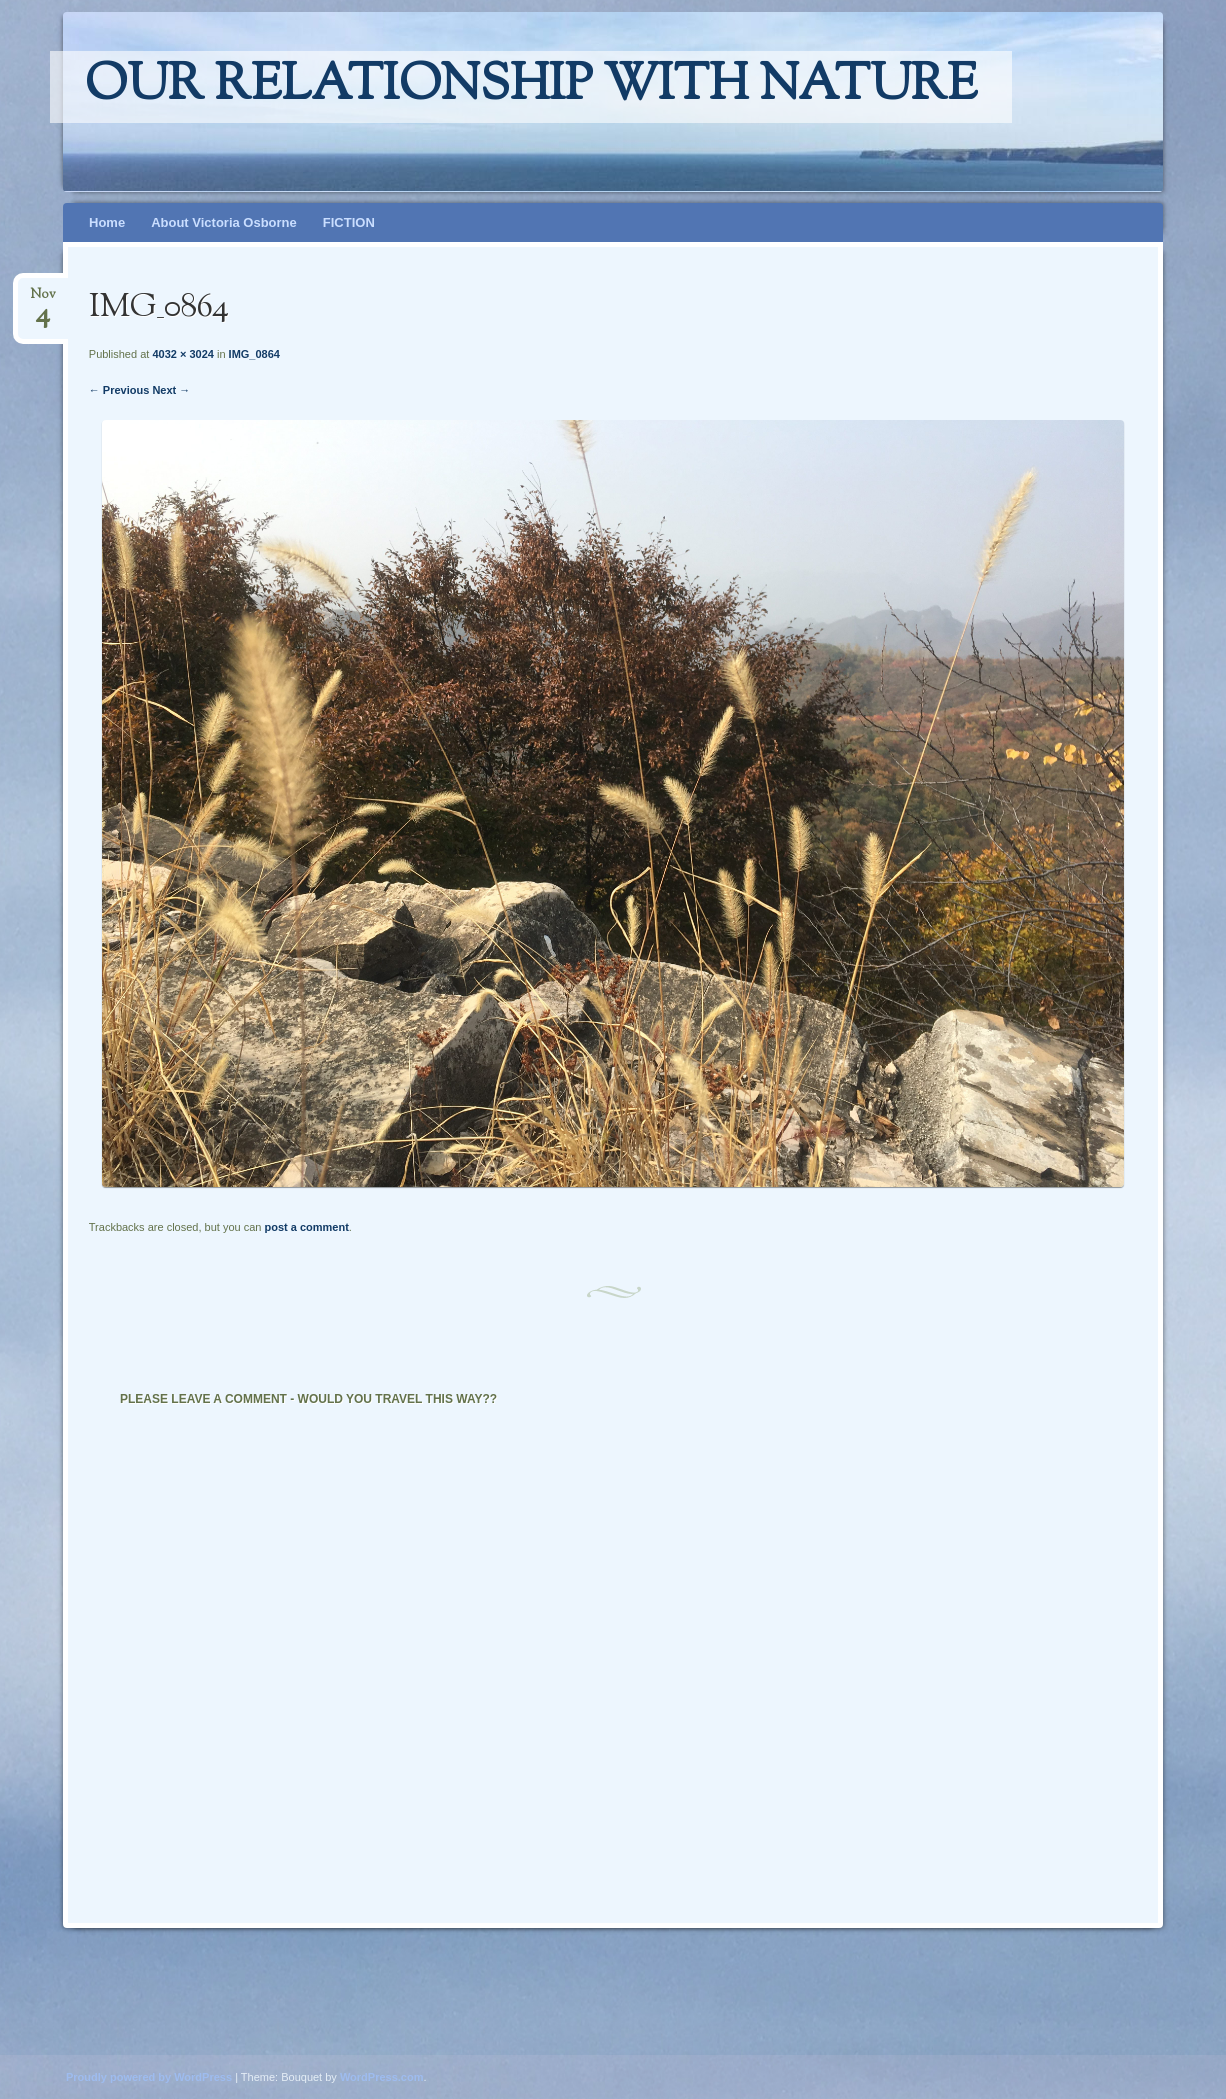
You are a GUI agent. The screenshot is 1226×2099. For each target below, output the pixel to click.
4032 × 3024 (182, 354)
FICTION (349, 222)
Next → (171, 390)
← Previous (119, 390)
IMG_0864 (254, 354)
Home (107, 222)
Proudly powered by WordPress (149, 2077)
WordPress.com (382, 2077)
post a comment (306, 1227)
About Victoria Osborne (224, 222)
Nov (43, 300)
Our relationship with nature (531, 87)
